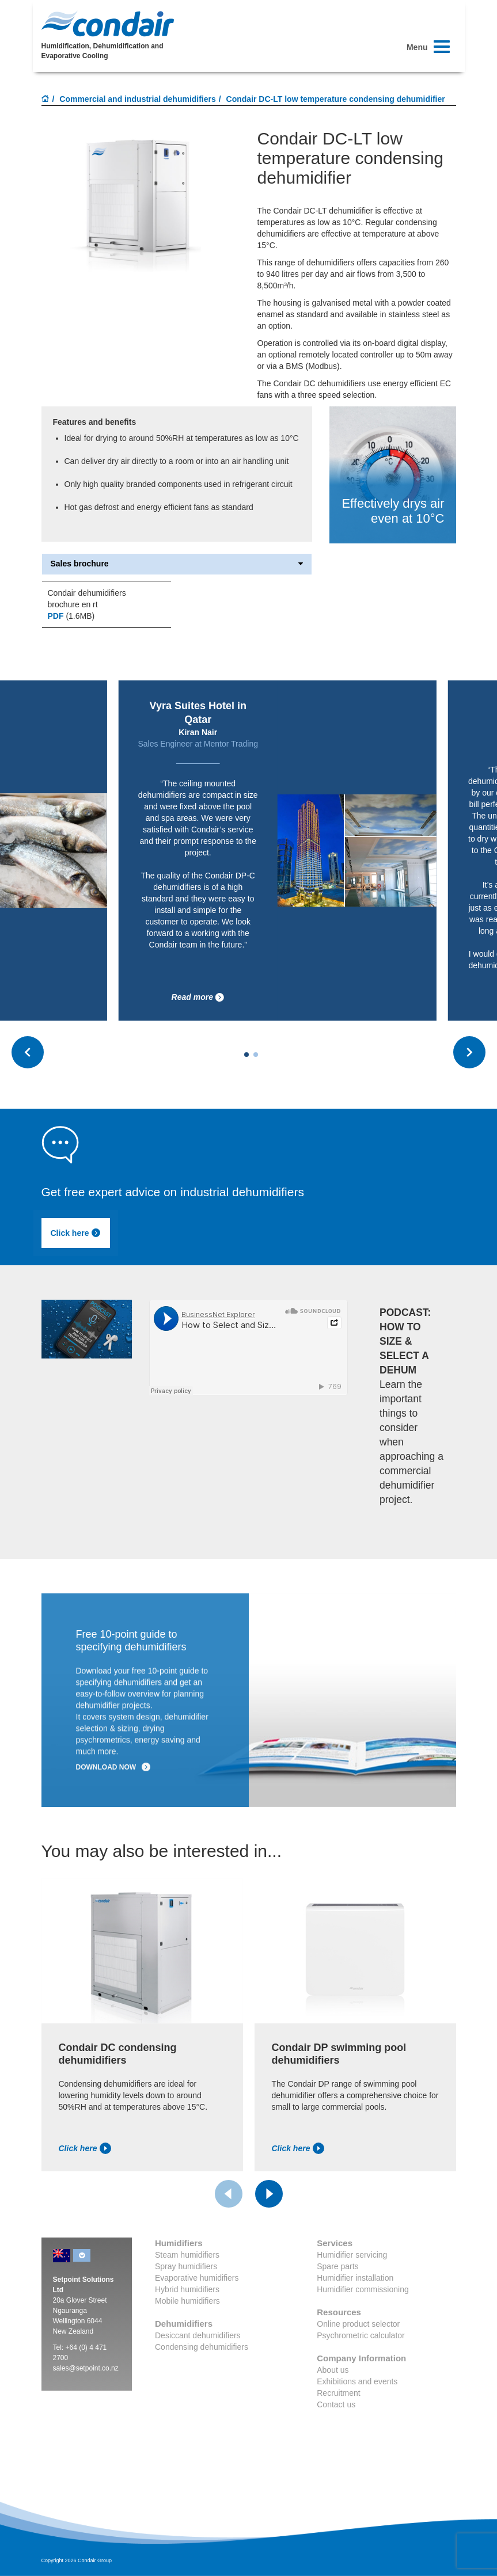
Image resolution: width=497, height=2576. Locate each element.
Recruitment (338, 2393)
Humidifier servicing (352, 2254)
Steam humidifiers (187, 2254)
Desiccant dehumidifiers (198, 2335)
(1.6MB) (71, 616)
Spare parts (337, 2266)
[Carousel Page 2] (255, 1054)
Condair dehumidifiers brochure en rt (87, 598)
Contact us (336, 2404)
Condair (107, 23)
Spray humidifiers (186, 2266)
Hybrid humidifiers (187, 2289)
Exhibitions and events (357, 2381)
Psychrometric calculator (361, 2335)
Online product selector (358, 2323)
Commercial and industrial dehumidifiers (137, 99)
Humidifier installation (355, 2277)
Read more (198, 997)
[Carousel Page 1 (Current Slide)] (246, 1054)
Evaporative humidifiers (197, 2277)
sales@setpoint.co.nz (86, 2368)
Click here (76, 1233)
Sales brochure (177, 564)
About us (332, 2370)
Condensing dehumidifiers (201, 2346)
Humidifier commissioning (363, 2289)
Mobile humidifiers (187, 2300)
